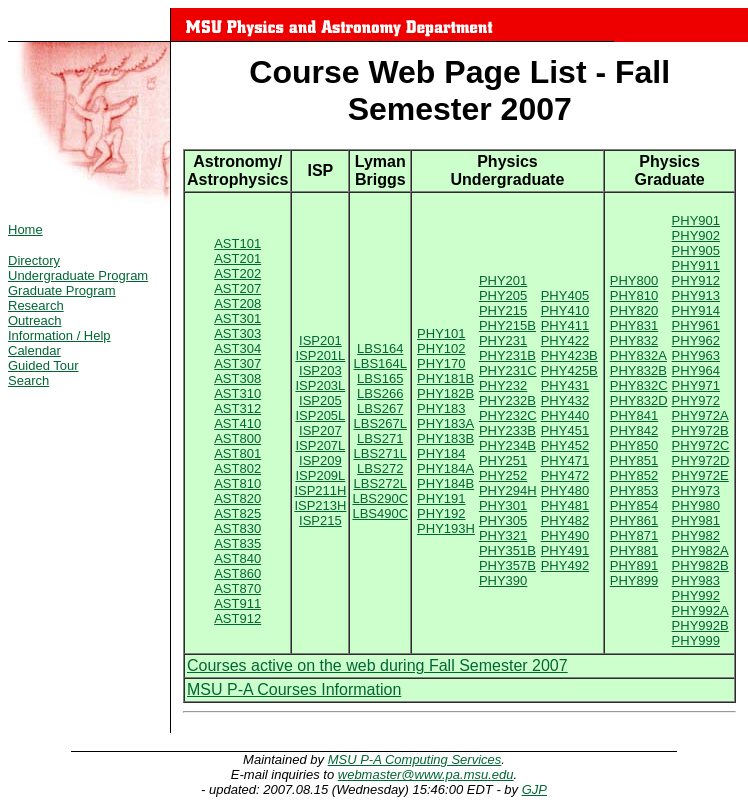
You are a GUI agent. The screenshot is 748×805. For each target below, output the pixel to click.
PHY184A (445, 468)
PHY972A (700, 415)
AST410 (237, 423)
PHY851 (634, 460)
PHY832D (639, 400)
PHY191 (441, 498)
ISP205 (320, 400)
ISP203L (320, 385)
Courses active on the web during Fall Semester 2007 (377, 665)
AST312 (237, 408)
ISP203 (320, 370)
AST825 (237, 513)
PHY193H (446, 528)
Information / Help (59, 335)
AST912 (237, 618)
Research (36, 305)
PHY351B (507, 550)
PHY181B (445, 378)
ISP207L (320, 445)
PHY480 (565, 490)
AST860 (237, 573)
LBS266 (380, 393)
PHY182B (445, 393)
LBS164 (380, 348)
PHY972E (700, 475)
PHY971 (696, 385)
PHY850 (634, 445)
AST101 (237, 243)
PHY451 (565, 430)
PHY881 (634, 550)
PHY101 (441, 333)
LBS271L (381, 453)
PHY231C (508, 370)
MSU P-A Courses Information (294, 689)
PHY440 (565, 415)
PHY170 (441, 363)
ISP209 (320, 460)
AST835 (237, 543)
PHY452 (565, 445)
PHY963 (696, 355)
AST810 (237, 483)
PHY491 (565, 550)
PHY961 (696, 325)
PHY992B (700, 625)
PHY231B (507, 355)
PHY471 (565, 460)
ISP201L (320, 355)
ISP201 (320, 340)
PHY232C (508, 415)
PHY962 (696, 340)
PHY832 (634, 340)
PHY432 (565, 400)
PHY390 (503, 580)
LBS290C (380, 498)
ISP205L (320, 415)
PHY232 (503, 385)
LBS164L (381, 363)
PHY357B (507, 565)
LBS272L (381, 483)
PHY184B (445, 483)
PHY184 (441, 453)
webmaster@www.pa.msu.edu (426, 774)
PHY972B (700, 430)
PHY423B (569, 355)
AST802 (237, 468)
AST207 (237, 288)
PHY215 (503, 310)
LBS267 (380, 408)
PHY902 (696, 235)
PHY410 (565, 310)
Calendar (34, 350)
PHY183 (441, 408)
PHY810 (634, 295)
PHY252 (503, 475)
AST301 (237, 318)
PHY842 (634, 430)
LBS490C (380, 513)
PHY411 (565, 325)
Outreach (34, 320)
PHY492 (565, 565)
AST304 (237, 348)
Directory (34, 260)
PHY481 (565, 505)
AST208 (237, 303)
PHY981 (696, 520)
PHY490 (565, 535)
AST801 (237, 453)
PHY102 (441, 348)
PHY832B (638, 370)
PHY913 (696, 295)
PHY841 (634, 415)
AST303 (237, 333)
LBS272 (380, 468)
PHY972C (701, 445)
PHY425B (569, 370)
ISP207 (320, 430)
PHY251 (503, 460)
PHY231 (503, 340)
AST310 (237, 393)
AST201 (237, 258)
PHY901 (696, 220)
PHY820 (634, 310)
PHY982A (700, 550)
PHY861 (634, 520)
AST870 (237, 588)
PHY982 (696, 535)
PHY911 (696, 265)
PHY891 (634, 565)
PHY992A (700, 610)
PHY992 (696, 595)
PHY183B (445, 438)
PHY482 (565, 520)
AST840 (237, 558)
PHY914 (696, 310)
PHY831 (634, 325)
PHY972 (696, 400)
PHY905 (696, 250)
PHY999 (696, 640)
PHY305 (503, 520)
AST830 (237, 528)
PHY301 (503, 505)
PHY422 (565, 340)
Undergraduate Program (78, 275)
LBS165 (380, 378)
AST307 (237, 363)
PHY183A (445, 423)
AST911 (237, 603)
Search (28, 380)
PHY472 (565, 475)
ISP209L (320, 475)
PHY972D (701, 460)
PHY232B (507, 400)
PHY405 (565, 295)
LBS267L (381, 423)
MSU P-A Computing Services (415, 759)
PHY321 (503, 535)
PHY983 (696, 580)
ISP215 (320, 520)
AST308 (237, 378)
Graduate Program (62, 290)
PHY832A (638, 355)
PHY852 (634, 475)
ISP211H (320, 490)
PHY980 (696, 505)
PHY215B (507, 325)
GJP (534, 789)
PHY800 (634, 280)
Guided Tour (43, 365)
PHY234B (507, 445)
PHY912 (696, 280)
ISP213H (320, 505)
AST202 (237, 273)
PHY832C (639, 385)
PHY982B (700, 565)
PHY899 (634, 580)
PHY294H (508, 490)
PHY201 (503, 280)
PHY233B (507, 430)
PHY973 (696, 490)
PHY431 (565, 385)
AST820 (237, 498)
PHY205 (503, 295)
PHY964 (696, 370)
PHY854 (634, 505)
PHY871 (634, 535)
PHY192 (441, 513)
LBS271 (380, 438)
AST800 (237, 438)
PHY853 (634, 490)
